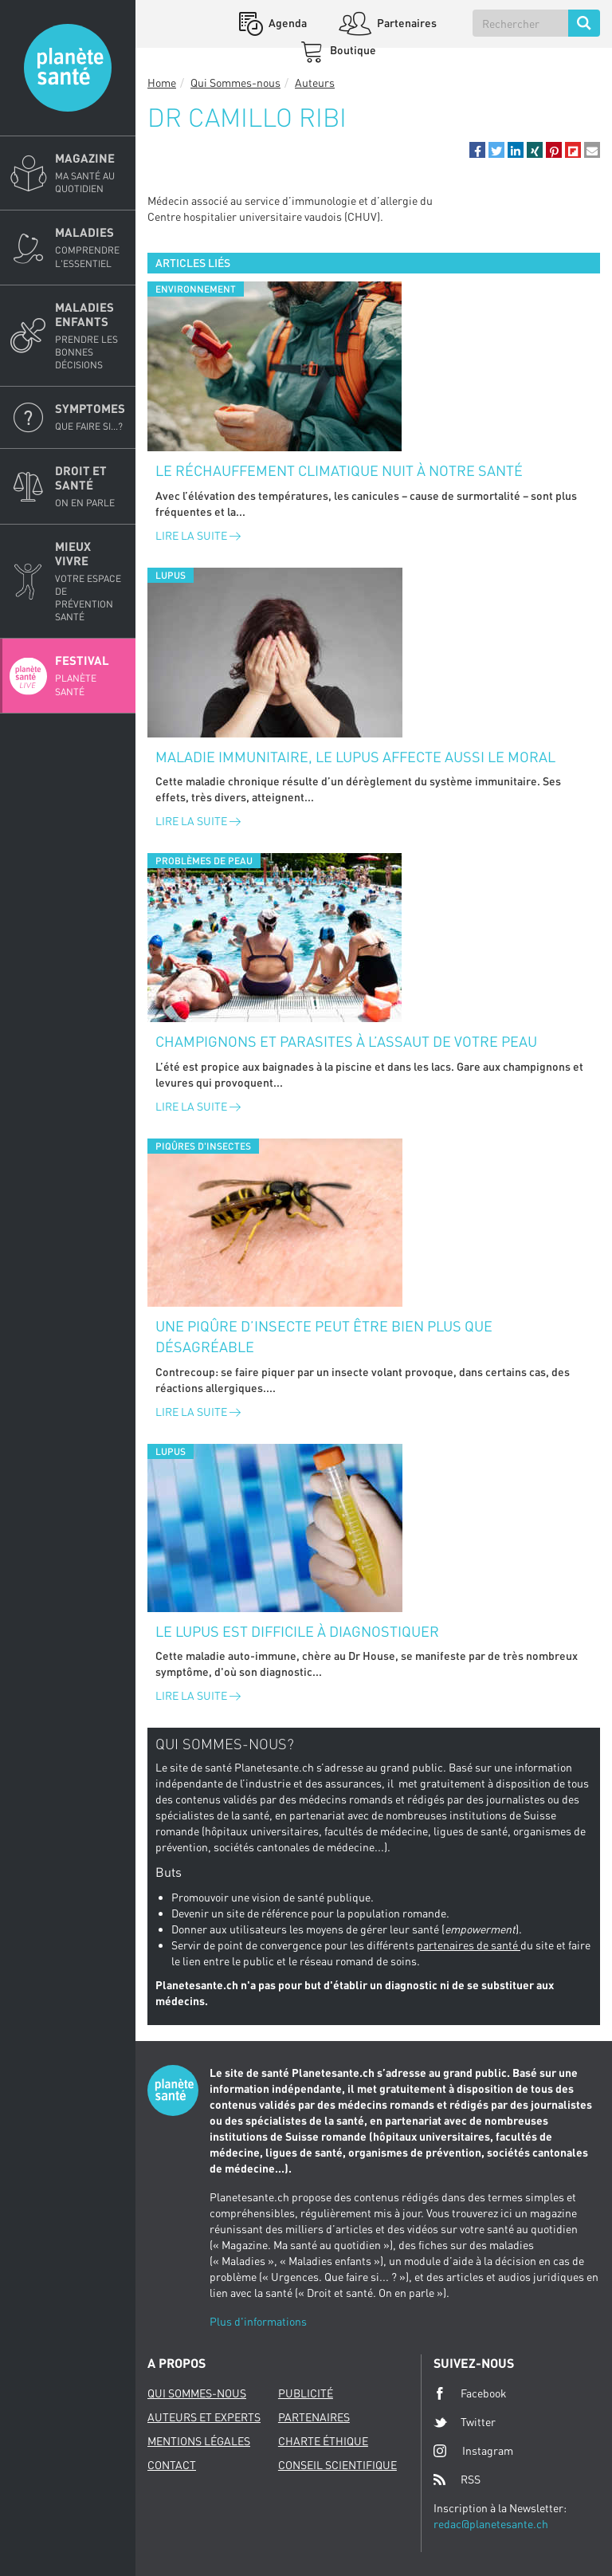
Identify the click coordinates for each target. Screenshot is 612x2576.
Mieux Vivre (90, 581)
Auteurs (315, 82)
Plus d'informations (258, 2321)
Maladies (90, 247)
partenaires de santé (468, 1945)
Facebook (470, 2393)
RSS (457, 2480)
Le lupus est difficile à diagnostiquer (297, 1631)
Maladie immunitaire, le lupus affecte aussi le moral (355, 756)
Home (161, 82)
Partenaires (406, 22)
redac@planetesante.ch (491, 2524)
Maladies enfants (90, 336)
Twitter (465, 2422)
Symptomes (90, 417)
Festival (90, 675)
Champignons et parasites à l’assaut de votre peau (346, 1041)
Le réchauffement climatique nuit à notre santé (339, 470)
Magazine (90, 173)
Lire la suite (198, 535)
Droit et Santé (90, 486)
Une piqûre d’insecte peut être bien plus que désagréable (323, 1336)
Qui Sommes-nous (235, 82)
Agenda (286, 22)
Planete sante (68, 68)
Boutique (352, 50)
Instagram (473, 2450)
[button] (477, 150)
